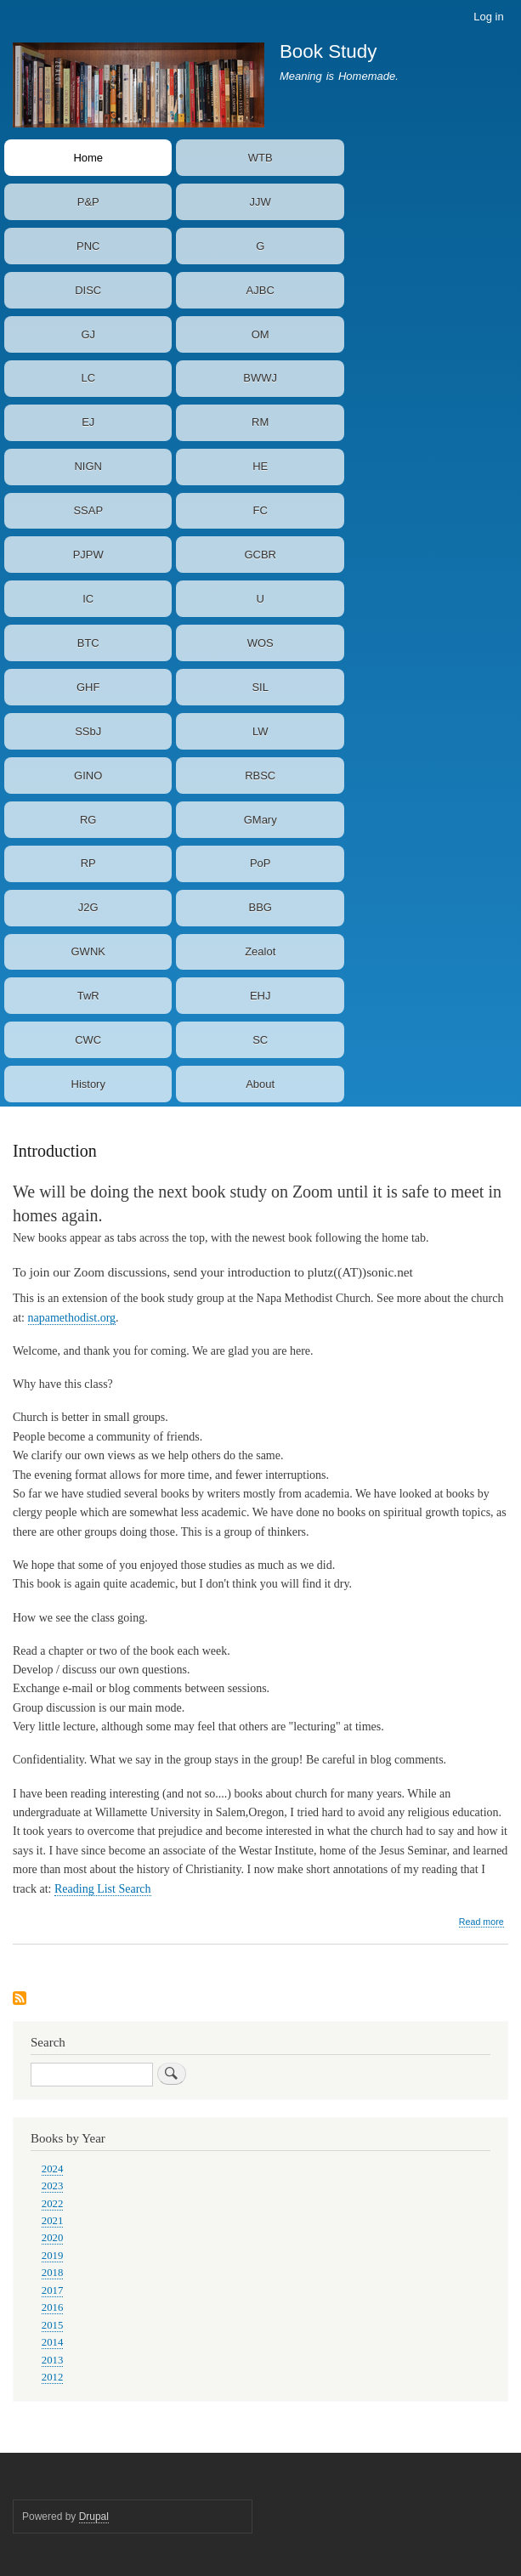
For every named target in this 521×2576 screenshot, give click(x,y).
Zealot (260, 951)
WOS (260, 643)
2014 (53, 2342)
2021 (53, 2221)
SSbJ (88, 731)
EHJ (260, 995)
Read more (481, 1922)
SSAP (88, 510)
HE (260, 466)
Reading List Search (102, 1888)
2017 (53, 2290)
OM (260, 334)
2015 (53, 2325)
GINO (88, 775)
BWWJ (260, 377)
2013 (53, 2360)
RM (260, 422)
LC (88, 377)
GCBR (260, 554)
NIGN (88, 466)
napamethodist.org (72, 1317)
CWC (88, 1039)
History (88, 1084)
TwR (88, 995)
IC (87, 598)
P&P (88, 201)
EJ (88, 422)
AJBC (260, 290)
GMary (260, 819)
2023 (53, 2186)
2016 (53, 2307)
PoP (260, 863)
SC (260, 1039)
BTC (88, 643)
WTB (260, 157)
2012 (53, 2377)
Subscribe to (19, 1999)
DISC (88, 290)
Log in (488, 16)
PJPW (88, 554)
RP (88, 863)
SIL (260, 687)
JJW (260, 201)
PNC (87, 246)
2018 (53, 2273)
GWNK (88, 951)
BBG (259, 907)
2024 (53, 2169)
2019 (53, 2256)
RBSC (260, 775)
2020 (53, 2238)
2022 (53, 2204)
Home (88, 157)
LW (260, 731)
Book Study (328, 51)
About (260, 1084)
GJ (88, 334)
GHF (87, 687)
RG (88, 819)
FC (260, 510)
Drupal (94, 2516)
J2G (88, 907)
